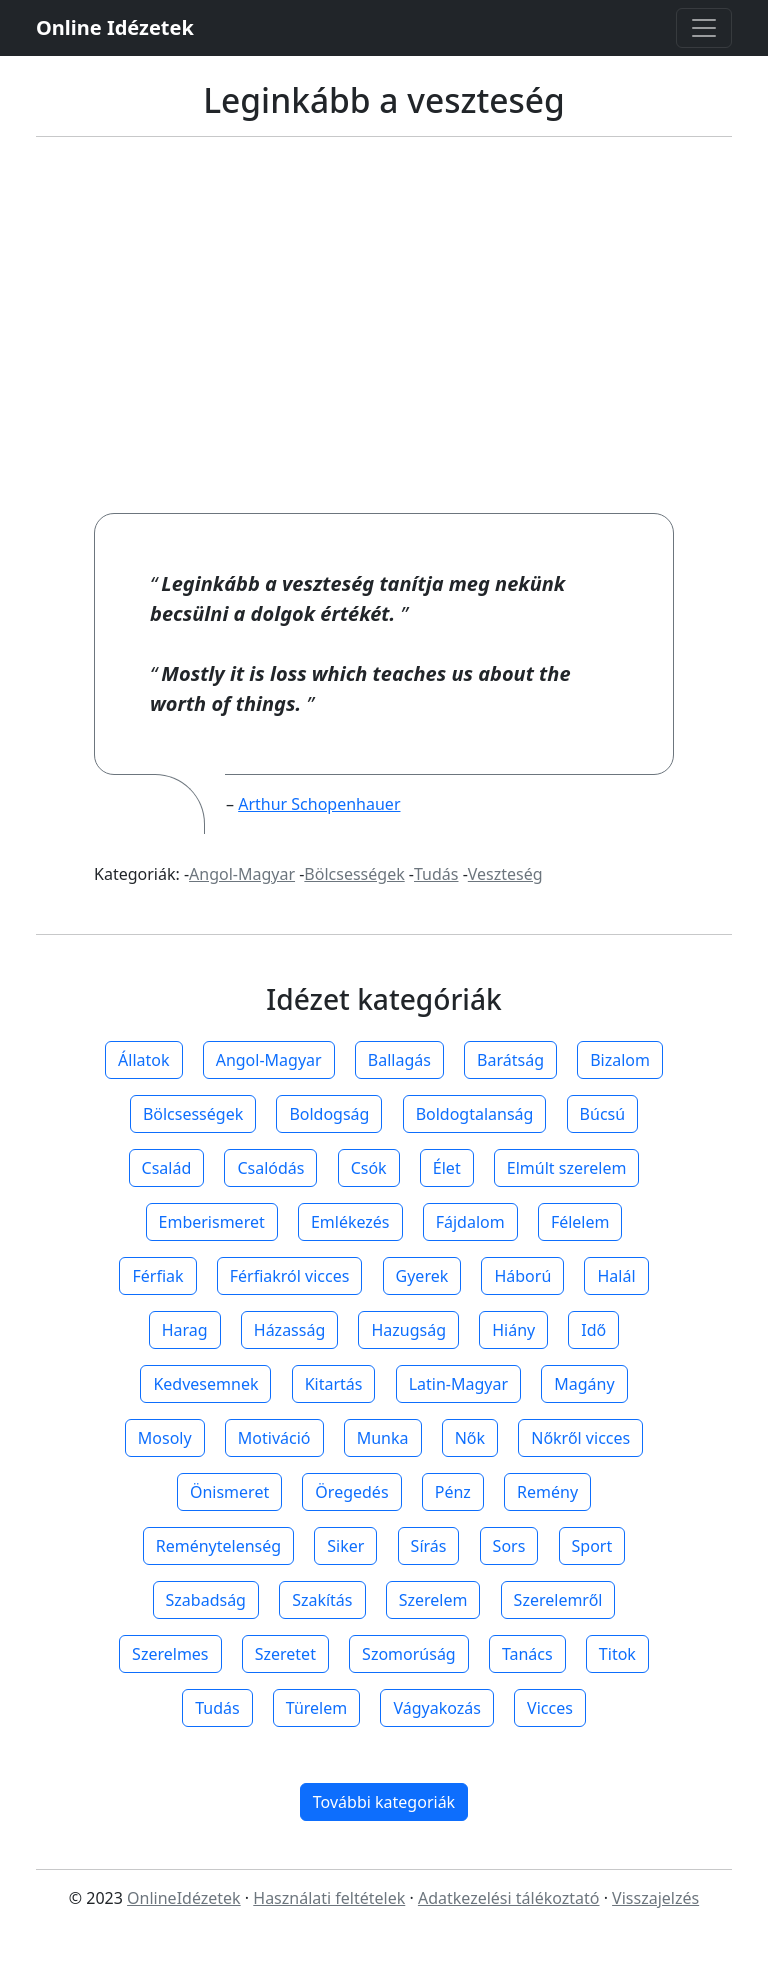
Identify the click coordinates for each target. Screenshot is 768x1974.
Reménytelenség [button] (218, 1546)
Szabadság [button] (206, 1600)
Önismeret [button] (229, 1492)
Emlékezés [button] (350, 1222)
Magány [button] (584, 1384)
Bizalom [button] (620, 1060)
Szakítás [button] (322, 1600)
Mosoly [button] (165, 1438)
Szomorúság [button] (409, 1654)
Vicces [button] (550, 1708)
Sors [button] (509, 1546)
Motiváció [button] (274, 1438)
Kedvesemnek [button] (205, 1384)
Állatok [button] (143, 1060)
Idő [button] (593, 1330)
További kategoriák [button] (384, 1802)
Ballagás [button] (399, 1060)
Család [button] (167, 1168)
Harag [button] (185, 1330)
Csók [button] (369, 1168)
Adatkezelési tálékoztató (509, 1898)
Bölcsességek (354, 874)
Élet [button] (447, 1168)
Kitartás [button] (334, 1384)
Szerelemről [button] (558, 1600)
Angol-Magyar (242, 874)
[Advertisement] (384, 325)
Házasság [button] (289, 1330)
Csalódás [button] (270, 1168)
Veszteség (505, 874)
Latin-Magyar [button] (458, 1384)
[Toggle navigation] (704, 28)
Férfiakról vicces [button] (290, 1276)
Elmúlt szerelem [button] (567, 1168)
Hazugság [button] (408, 1330)
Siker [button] (345, 1546)
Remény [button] (547, 1492)
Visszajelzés (655, 1898)
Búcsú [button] (603, 1114)
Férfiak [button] (157, 1276)
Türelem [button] (316, 1708)
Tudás (436, 874)
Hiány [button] (513, 1330)
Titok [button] (617, 1654)
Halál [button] (616, 1276)
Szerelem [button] (433, 1600)
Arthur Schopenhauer (319, 804)
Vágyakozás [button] (436, 1708)
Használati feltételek (329, 1898)
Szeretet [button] (285, 1654)
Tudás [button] (217, 1708)
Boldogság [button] (329, 1114)
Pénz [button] (453, 1492)
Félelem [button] (580, 1222)
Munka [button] (383, 1438)
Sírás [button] (429, 1546)
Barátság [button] (510, 1060)
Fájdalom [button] (470, 1222)
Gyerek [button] (422, 1276)
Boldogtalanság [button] (475, 1114)
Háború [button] (522, 1276)
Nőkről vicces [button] (580, 1438)
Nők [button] (470, 1438)
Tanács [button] (527, 1654)
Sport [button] (592, 1546)
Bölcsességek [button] (193, 1114)
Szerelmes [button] (170, 1654)
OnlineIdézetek (184, 1898)
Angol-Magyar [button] (269, 1060)
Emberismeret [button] (212, 1222)
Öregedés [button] (351, 1492)
